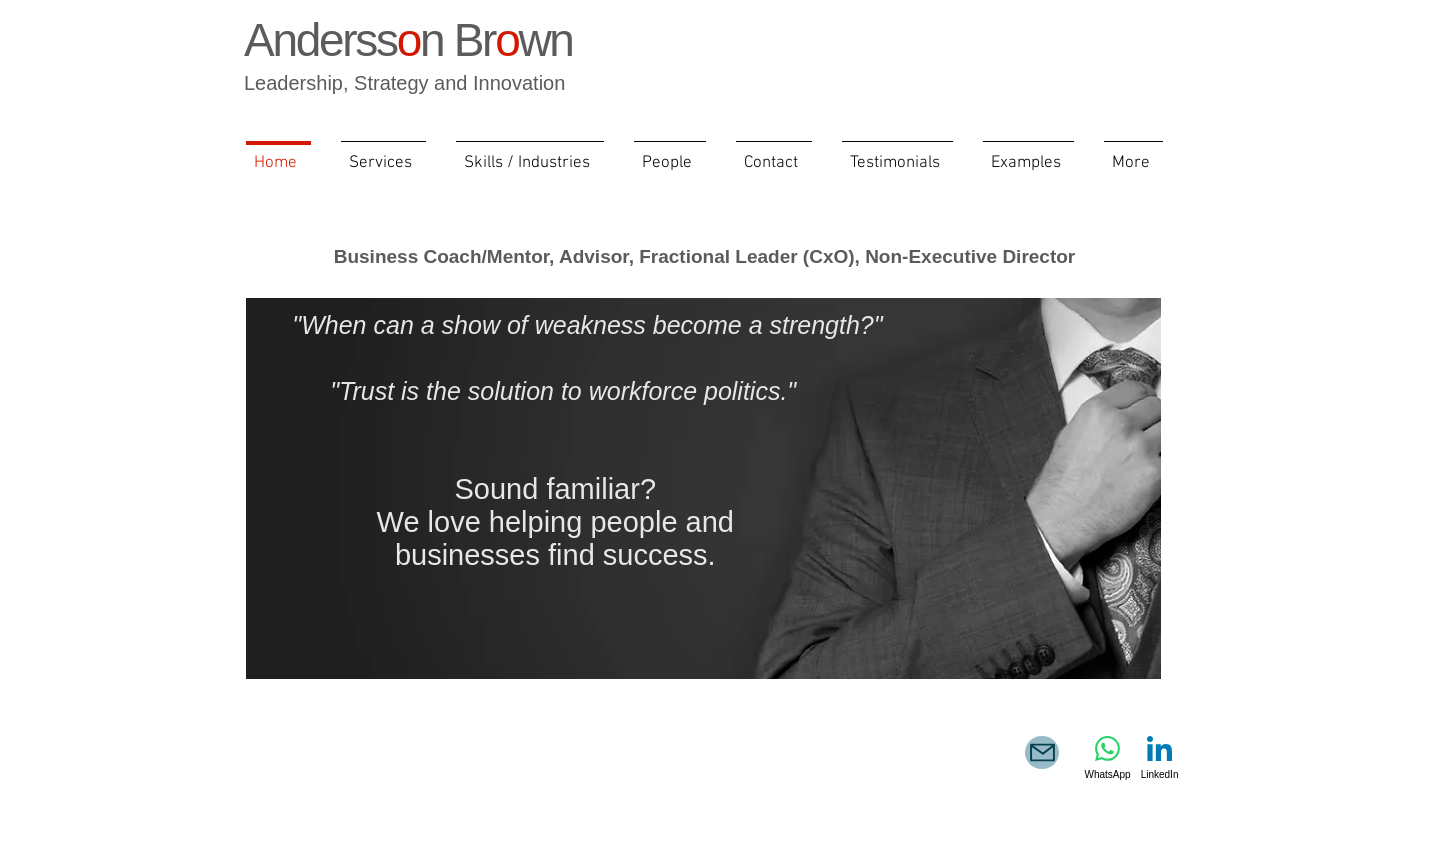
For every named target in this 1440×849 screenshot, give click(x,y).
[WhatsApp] (1108, 758)
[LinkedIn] (1160, 758)
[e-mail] (1042, 752)
